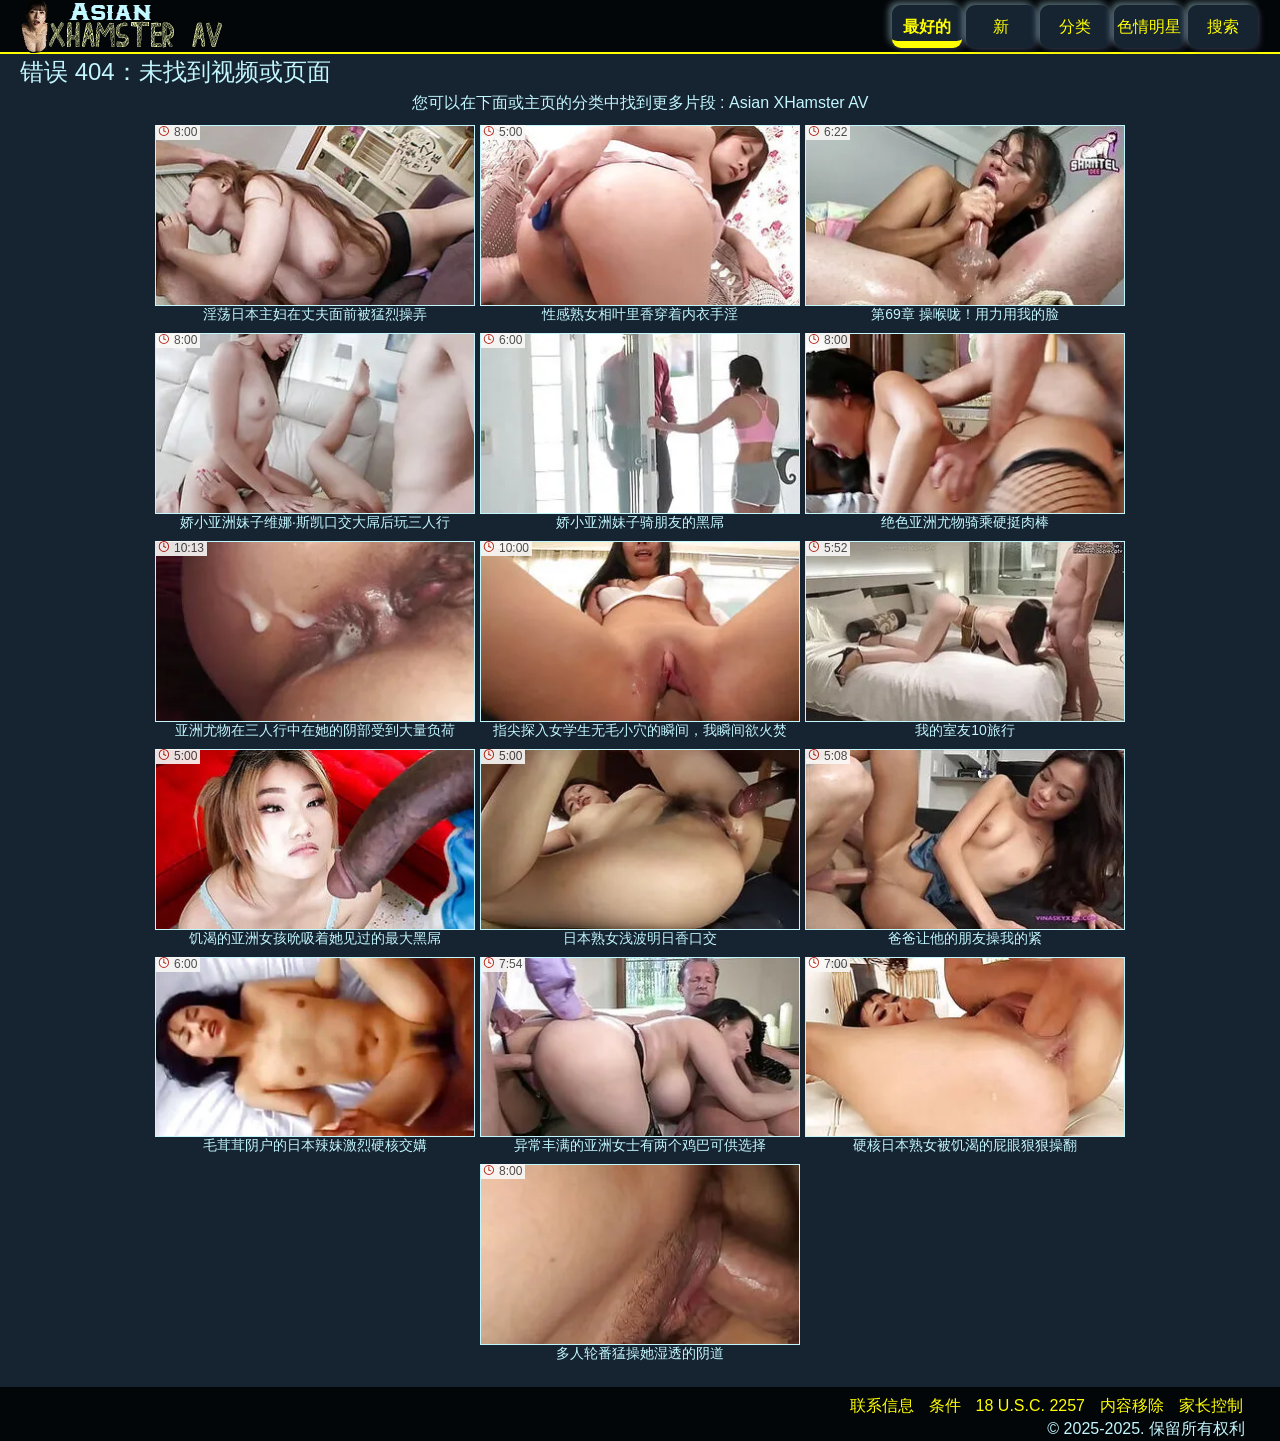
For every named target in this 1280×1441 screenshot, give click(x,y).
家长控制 (1211, 1405)
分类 (1075, 26)
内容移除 (1132, 1405)
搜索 (1223, 26)
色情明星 (1149, 26)
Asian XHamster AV (798, 102)
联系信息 (882, 1405)
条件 (945, 1405)
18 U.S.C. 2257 (1030, 1405)
